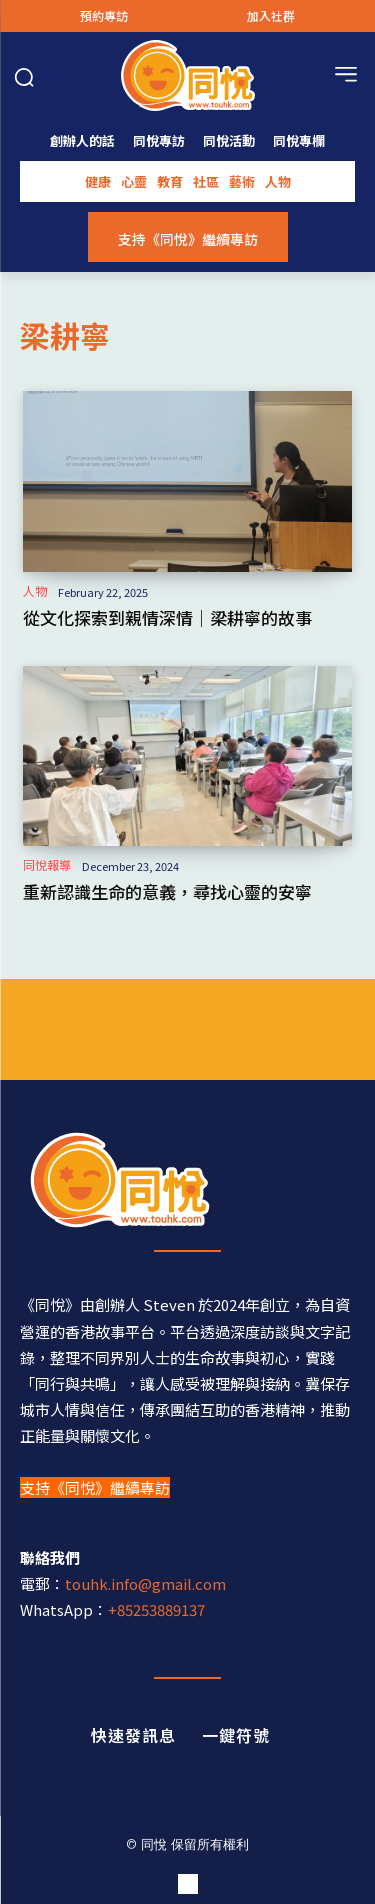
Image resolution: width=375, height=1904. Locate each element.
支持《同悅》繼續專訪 (95, 1487)
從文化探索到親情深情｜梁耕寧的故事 (167, 617)
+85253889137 (156, 1609)
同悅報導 (47, 865)
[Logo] (187, 75)
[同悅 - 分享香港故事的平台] (187, 1180)
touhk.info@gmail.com (145, 1583)
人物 (35, 591)
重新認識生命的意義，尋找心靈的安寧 (167, 891)
